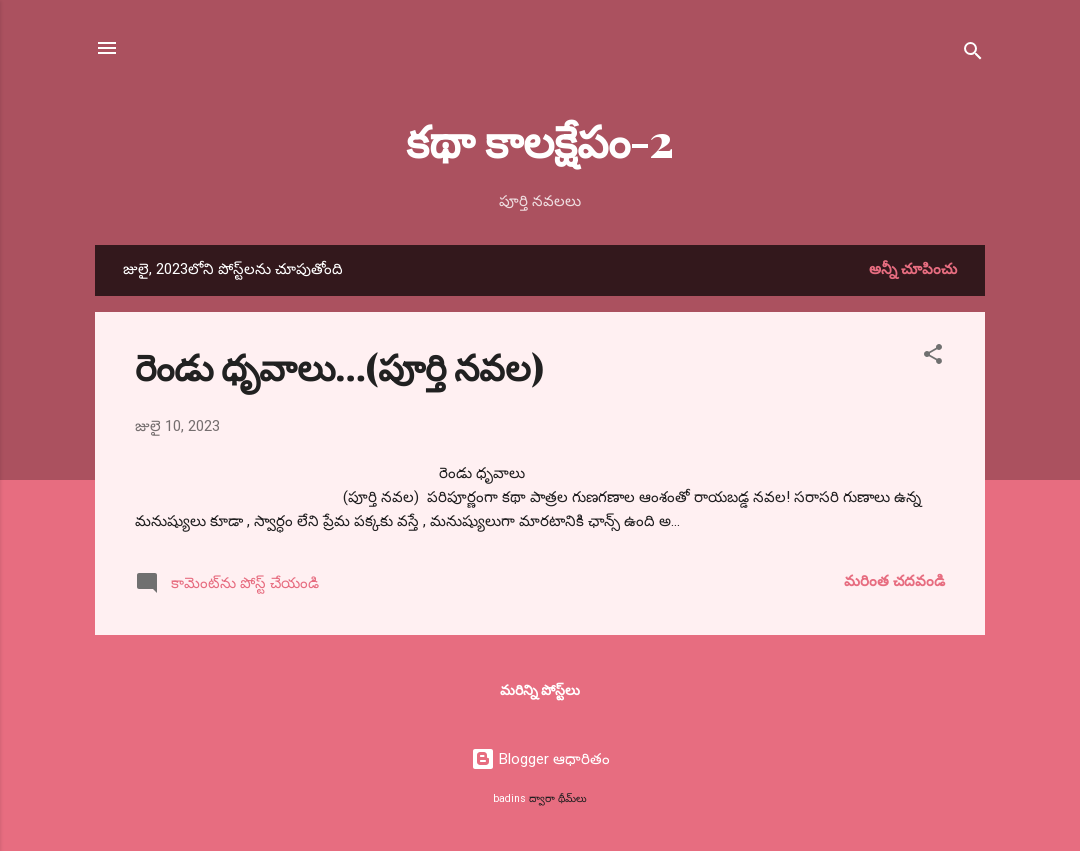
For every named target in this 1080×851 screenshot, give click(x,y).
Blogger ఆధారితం (540, 759)
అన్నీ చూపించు (913, 269)
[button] (933, 357)
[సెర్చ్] (973, 54)
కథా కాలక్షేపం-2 (540, 139)
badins (509, 798)
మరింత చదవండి (894, 581)
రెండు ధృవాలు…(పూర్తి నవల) (339, 366)
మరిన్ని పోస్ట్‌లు (540, 690)
